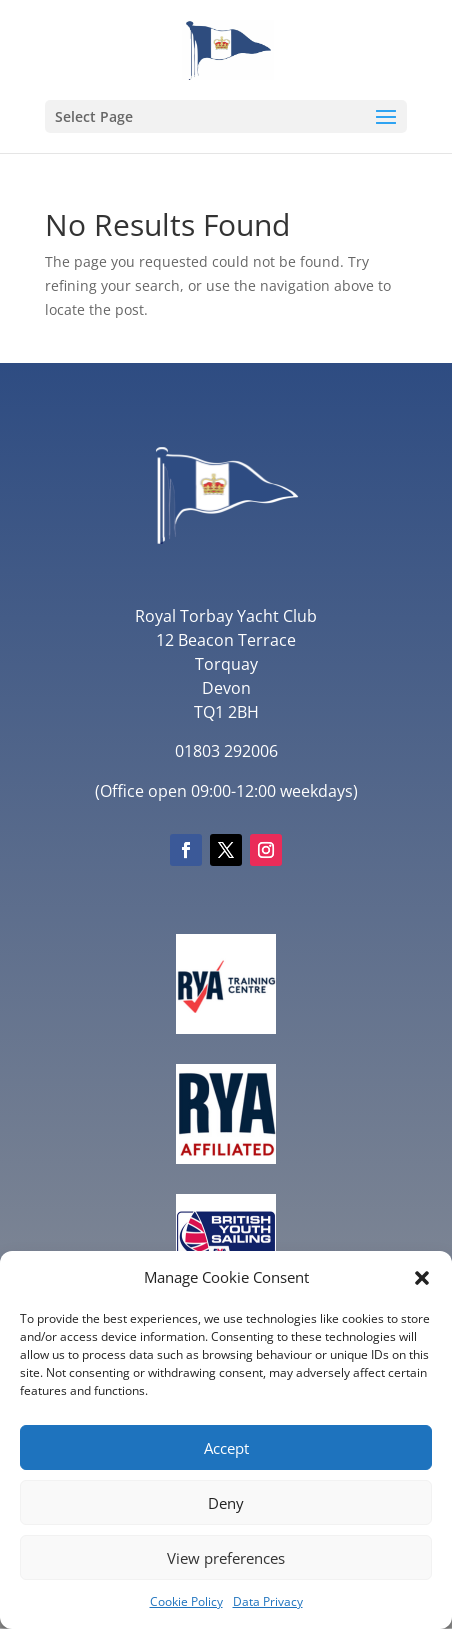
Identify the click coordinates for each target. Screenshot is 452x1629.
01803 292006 (226, 751)
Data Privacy (268, 1601)
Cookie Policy (186, 1601)
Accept (226, 1448)
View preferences (226, 1558)
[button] (422, 1278)
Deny (226, 1503)
